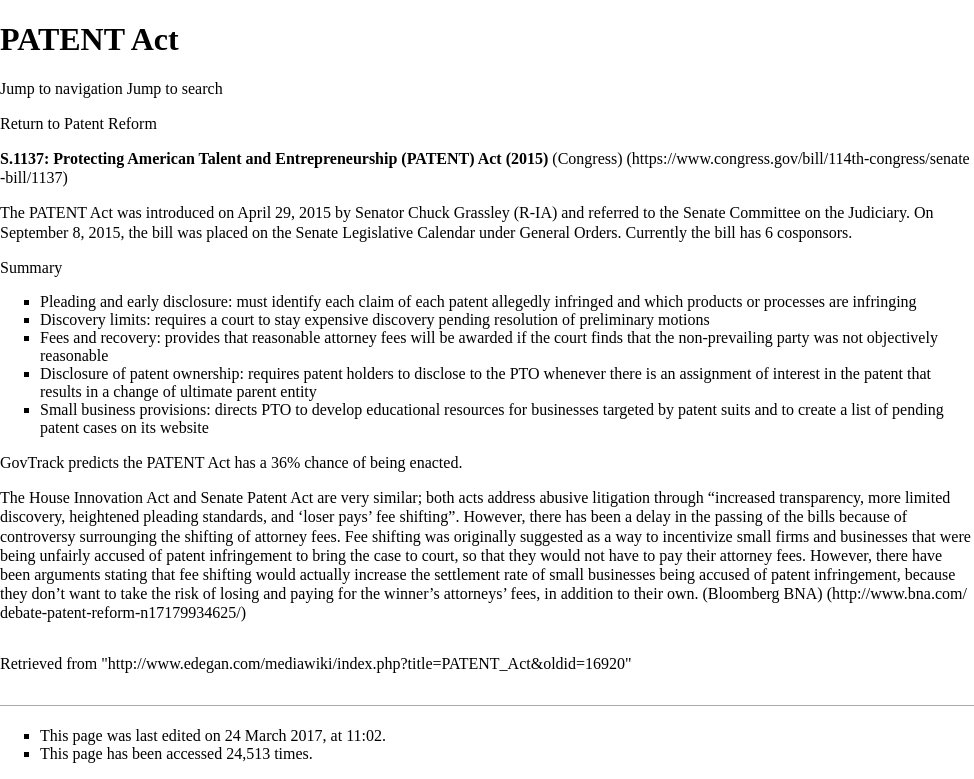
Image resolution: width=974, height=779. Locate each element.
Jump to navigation (61, 88)
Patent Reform (110, 123)
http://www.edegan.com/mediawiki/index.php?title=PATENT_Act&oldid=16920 (366, 663)
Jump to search (175, 88)
